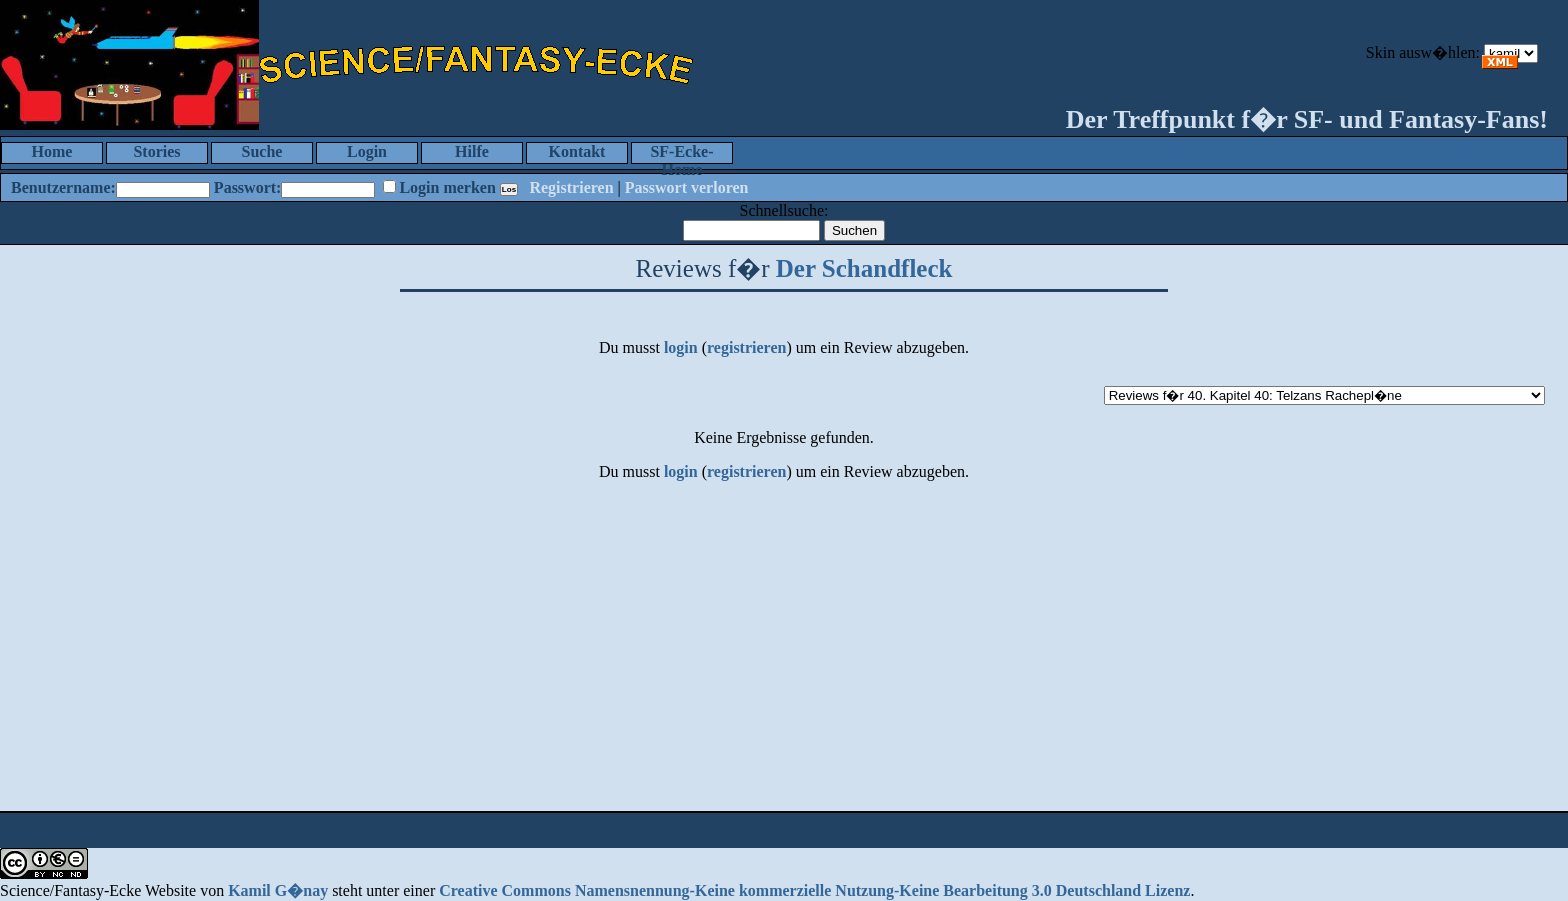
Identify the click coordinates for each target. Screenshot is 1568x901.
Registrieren (571, 187)
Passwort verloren (687, 187)
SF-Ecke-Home (681, 153)
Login (367, 151)
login (681, 347)
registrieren (746, 347)
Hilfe (472, 151)
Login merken (447, 187)
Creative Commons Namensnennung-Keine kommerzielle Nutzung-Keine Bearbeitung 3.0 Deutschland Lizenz (814, 890)
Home (52, 151)
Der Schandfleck (864, 268)
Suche (262, 151)
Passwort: (248, 187)
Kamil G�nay (278, 890)
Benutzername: (63, 187)
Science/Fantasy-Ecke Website (98, 890)
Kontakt (577, 151)
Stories (156, 151)
